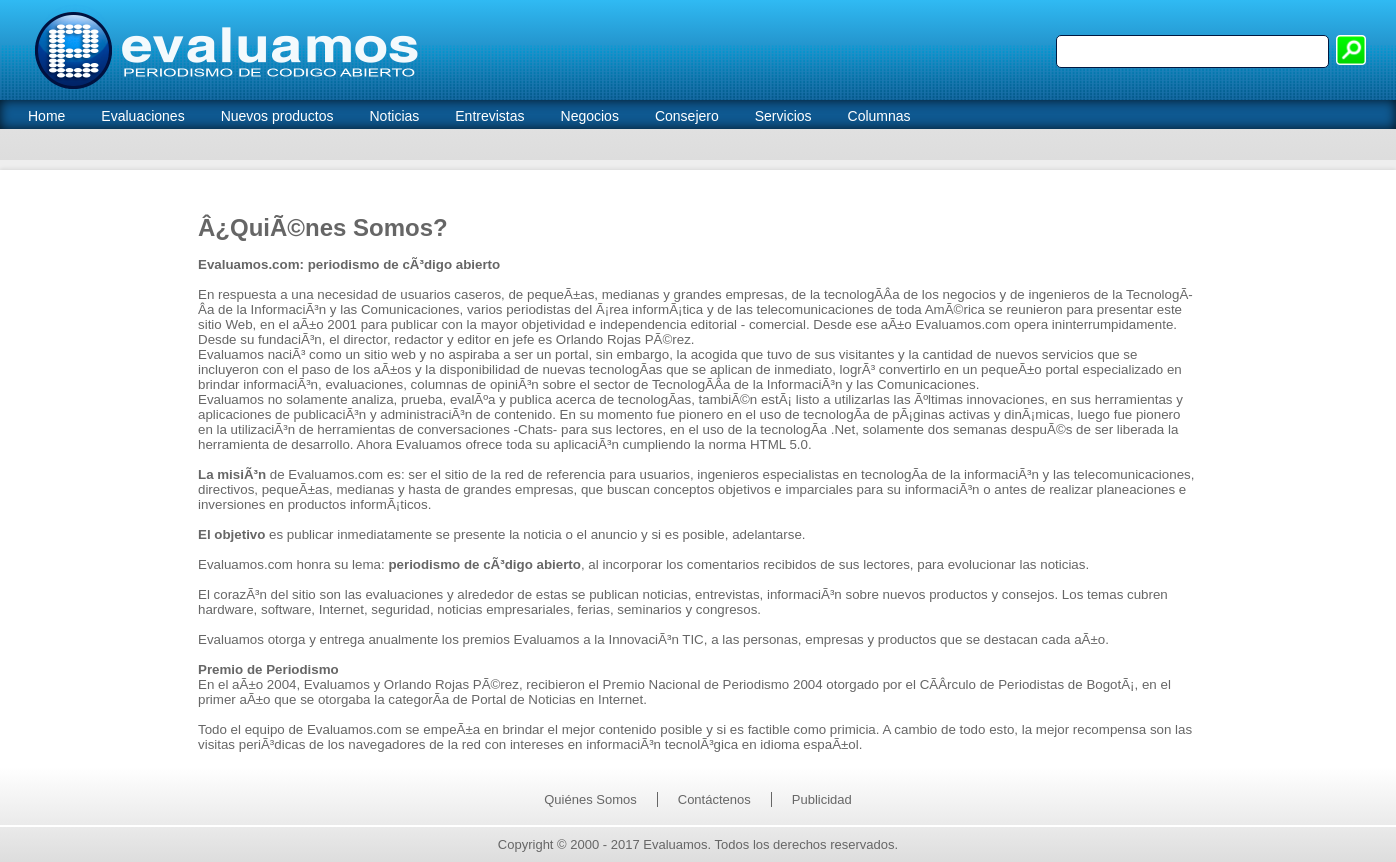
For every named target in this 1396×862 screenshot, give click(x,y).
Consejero (687, 116)
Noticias (394, 116)
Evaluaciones (142, 116)
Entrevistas (489, 116)
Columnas (879, 116)
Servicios (783, 116)
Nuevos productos (277, 116)
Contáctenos (714, 799)
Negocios (590, 116)
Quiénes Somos (590, 799)
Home (46, 116)
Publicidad (822, 799)
